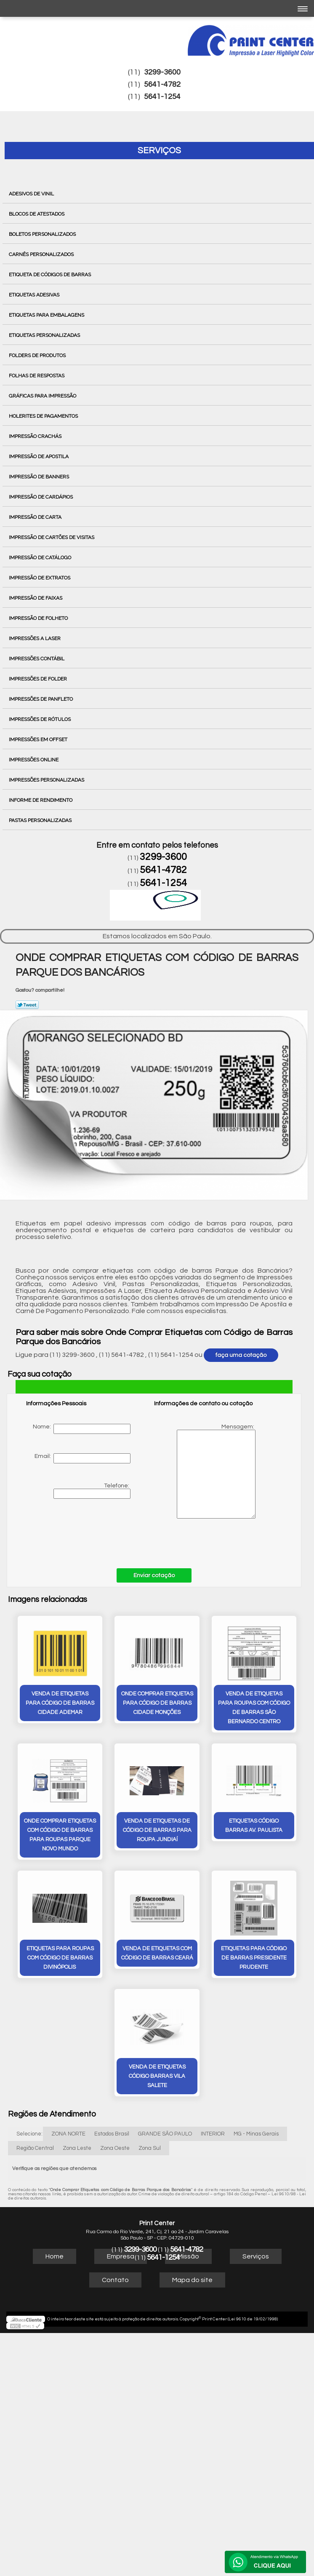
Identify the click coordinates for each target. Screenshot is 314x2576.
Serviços (159, 150)
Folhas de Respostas (37, 376)
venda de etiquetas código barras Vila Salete (157, 2075)
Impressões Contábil (37, 659)
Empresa (120, 2255)
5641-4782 (162, 84)
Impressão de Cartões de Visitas (52, 537)
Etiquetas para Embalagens (47, 315)
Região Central (35, 2147)
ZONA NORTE (68, 2133)
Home (54, 2255)
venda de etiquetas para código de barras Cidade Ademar (60, 1702)
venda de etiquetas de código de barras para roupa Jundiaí (157, 1830)
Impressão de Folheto (39, 618)
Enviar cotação (154, 1575)
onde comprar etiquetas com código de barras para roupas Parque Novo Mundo (60, 1834)
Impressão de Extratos (40, 578)
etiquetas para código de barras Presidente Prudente (254, 1957)
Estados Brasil (111, 2133)
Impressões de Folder (38, 679)
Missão (188, 2255)
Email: (82, 1458)
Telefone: (91, 1491)
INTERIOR (213, 2133)
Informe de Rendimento (41, 800)
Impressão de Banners (39, 477)
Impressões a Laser (35, 638)
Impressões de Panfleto (41, 699)
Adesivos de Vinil (32, 194)
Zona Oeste (115, 2147)
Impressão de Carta (36, 517)
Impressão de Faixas (36, 598)
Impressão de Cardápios (41, 497)
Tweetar (27, 1005)
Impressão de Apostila (39, 456)
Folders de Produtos (38, 355)
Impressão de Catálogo (40, 558)
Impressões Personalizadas (47, 780)
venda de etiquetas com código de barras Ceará (157, 1952)
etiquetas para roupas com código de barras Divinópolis (60, 1957)
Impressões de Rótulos (40, 719)
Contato (115, 2279)
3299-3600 (162, 72)
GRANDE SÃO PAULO (165, 2133)
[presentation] (80, 1534)
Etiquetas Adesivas (35, 295)
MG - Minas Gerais (256, 2133)
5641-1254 (162, 97)
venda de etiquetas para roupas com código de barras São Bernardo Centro (254, 1707)
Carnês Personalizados (42, 254)
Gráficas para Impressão (43, 396)
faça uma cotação (241, 1355)
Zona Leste (77, 2147)
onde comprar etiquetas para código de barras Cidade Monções (157, 1702)
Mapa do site (192, 2279)
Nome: (81, 1429)
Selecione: (29, 2133)
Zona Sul (149, 2147)
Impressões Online (34, 760)
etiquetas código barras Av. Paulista (253, 1825)
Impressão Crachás (36, 436)
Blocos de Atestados (37, 214)
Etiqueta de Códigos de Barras (50, 275)
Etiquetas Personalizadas (45, 335)
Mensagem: (204, 1471)
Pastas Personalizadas (41, 820)
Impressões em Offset (39, 739)
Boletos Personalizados (43, 234)
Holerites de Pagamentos (44, 416)
